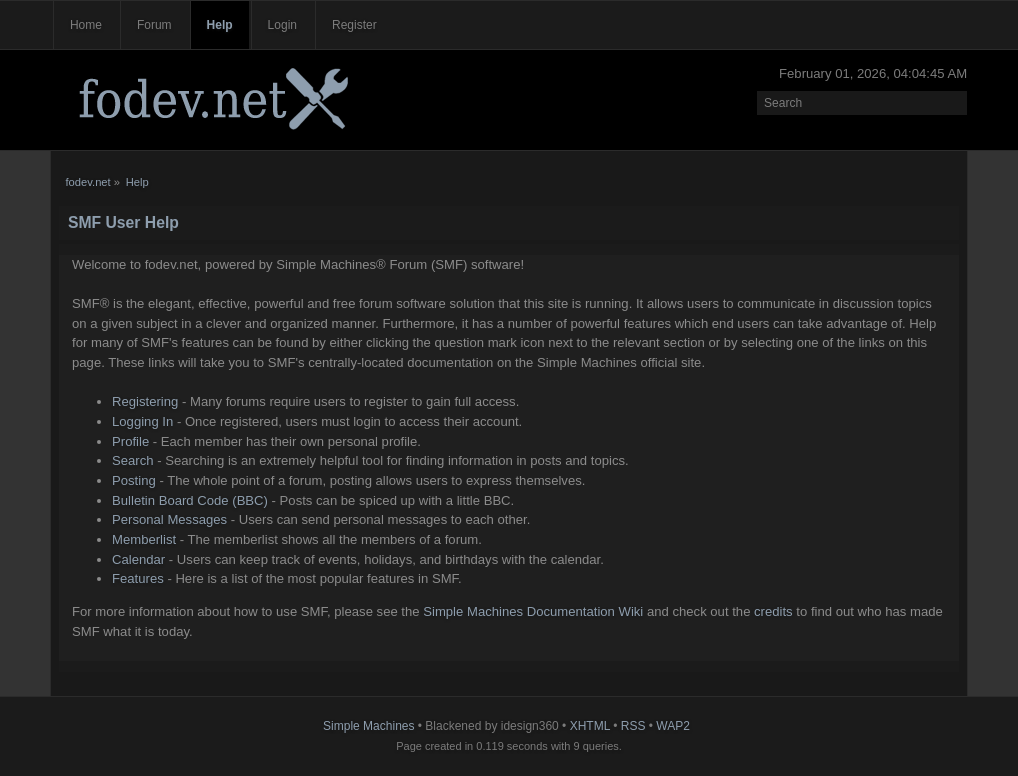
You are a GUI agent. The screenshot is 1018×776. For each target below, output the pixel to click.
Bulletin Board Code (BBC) (190, 500)
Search (133, 460)
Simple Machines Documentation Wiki (533, 611)
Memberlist (144, 539)
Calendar (138, 559)
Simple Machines (368, 726)
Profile (130, 441)
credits (773, 611)
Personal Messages (169, 519)
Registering (145, 401)
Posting (134, 480)
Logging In (142, 421)
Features (138, 578)
